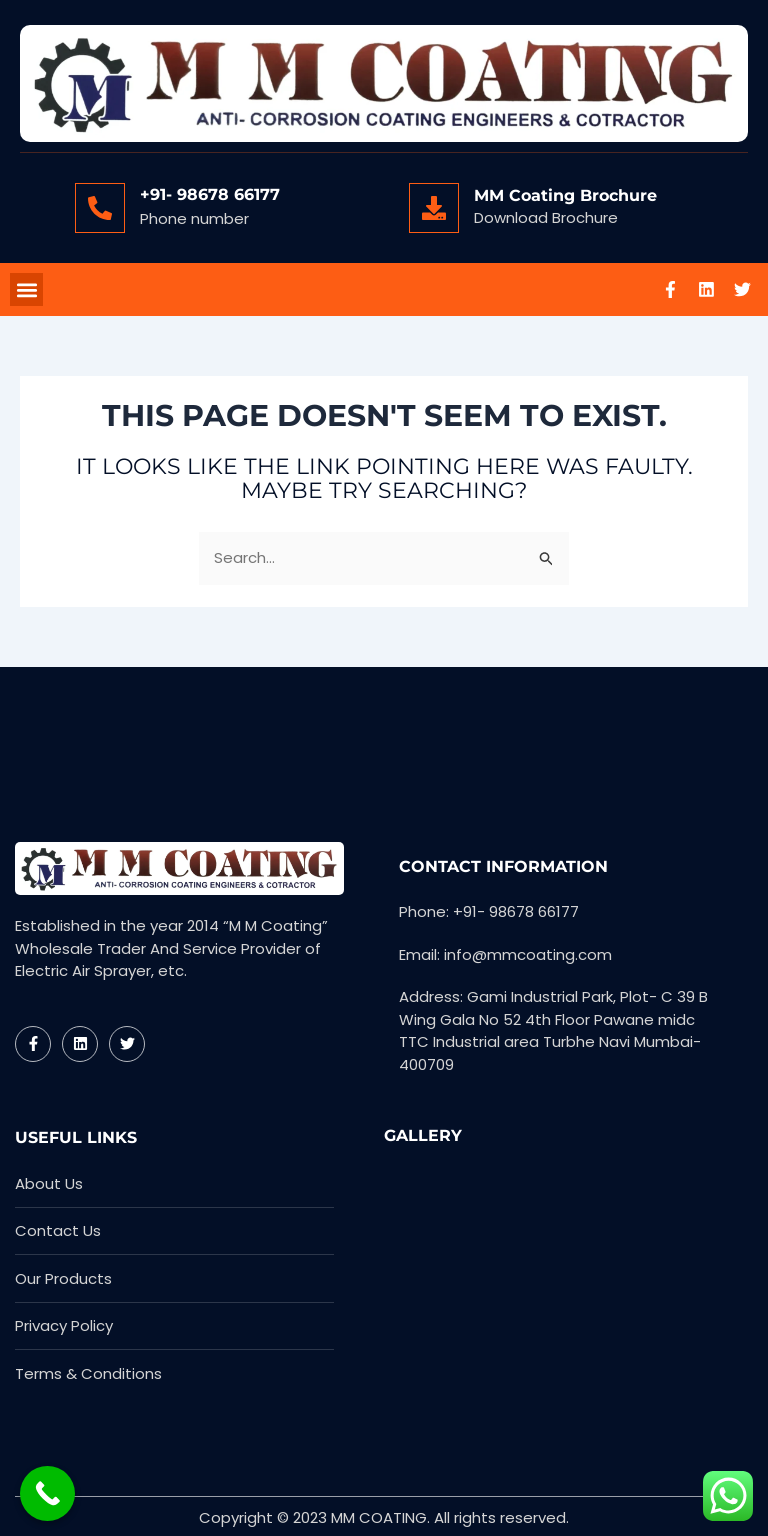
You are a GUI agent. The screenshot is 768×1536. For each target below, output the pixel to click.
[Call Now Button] (47, 1493)
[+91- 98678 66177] (100, 208)
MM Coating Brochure (565, 195)
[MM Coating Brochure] (434, 208)
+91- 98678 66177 (210, 194)
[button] (26, 291)
